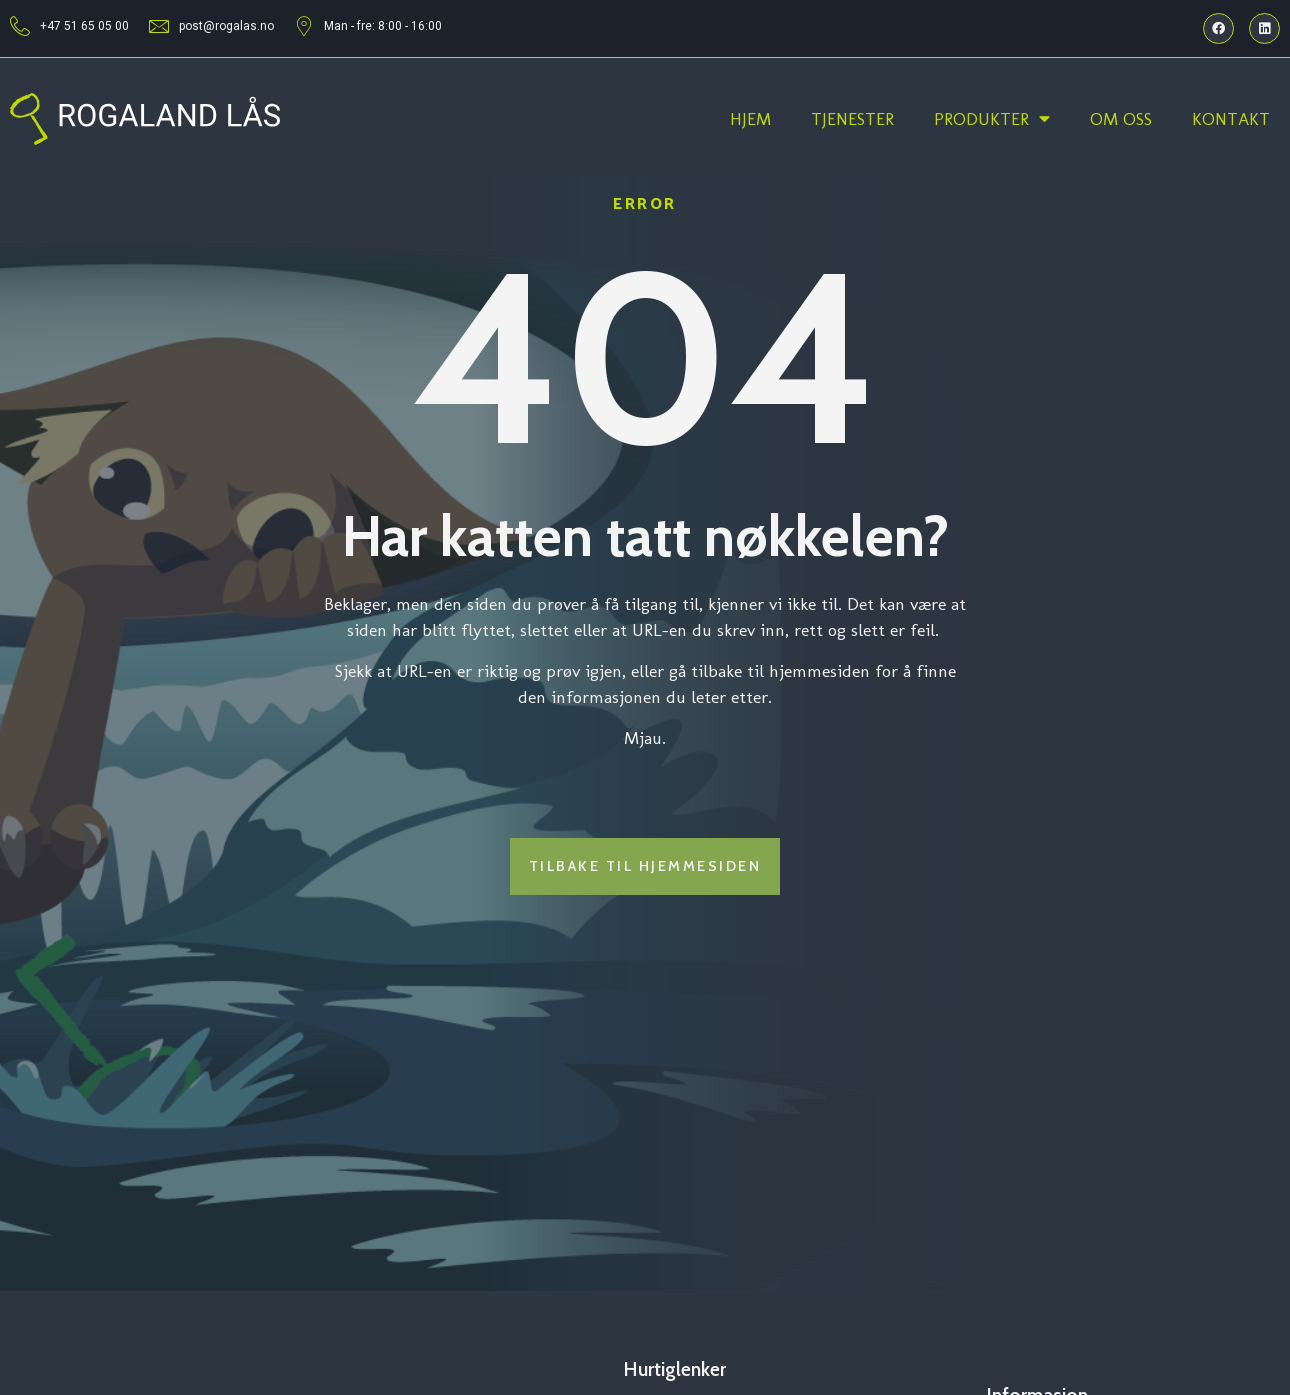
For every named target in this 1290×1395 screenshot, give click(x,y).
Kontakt (1231, 118)
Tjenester (852, 118)
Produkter (992, 119)
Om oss (1121, 118)
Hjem (750, 118)
